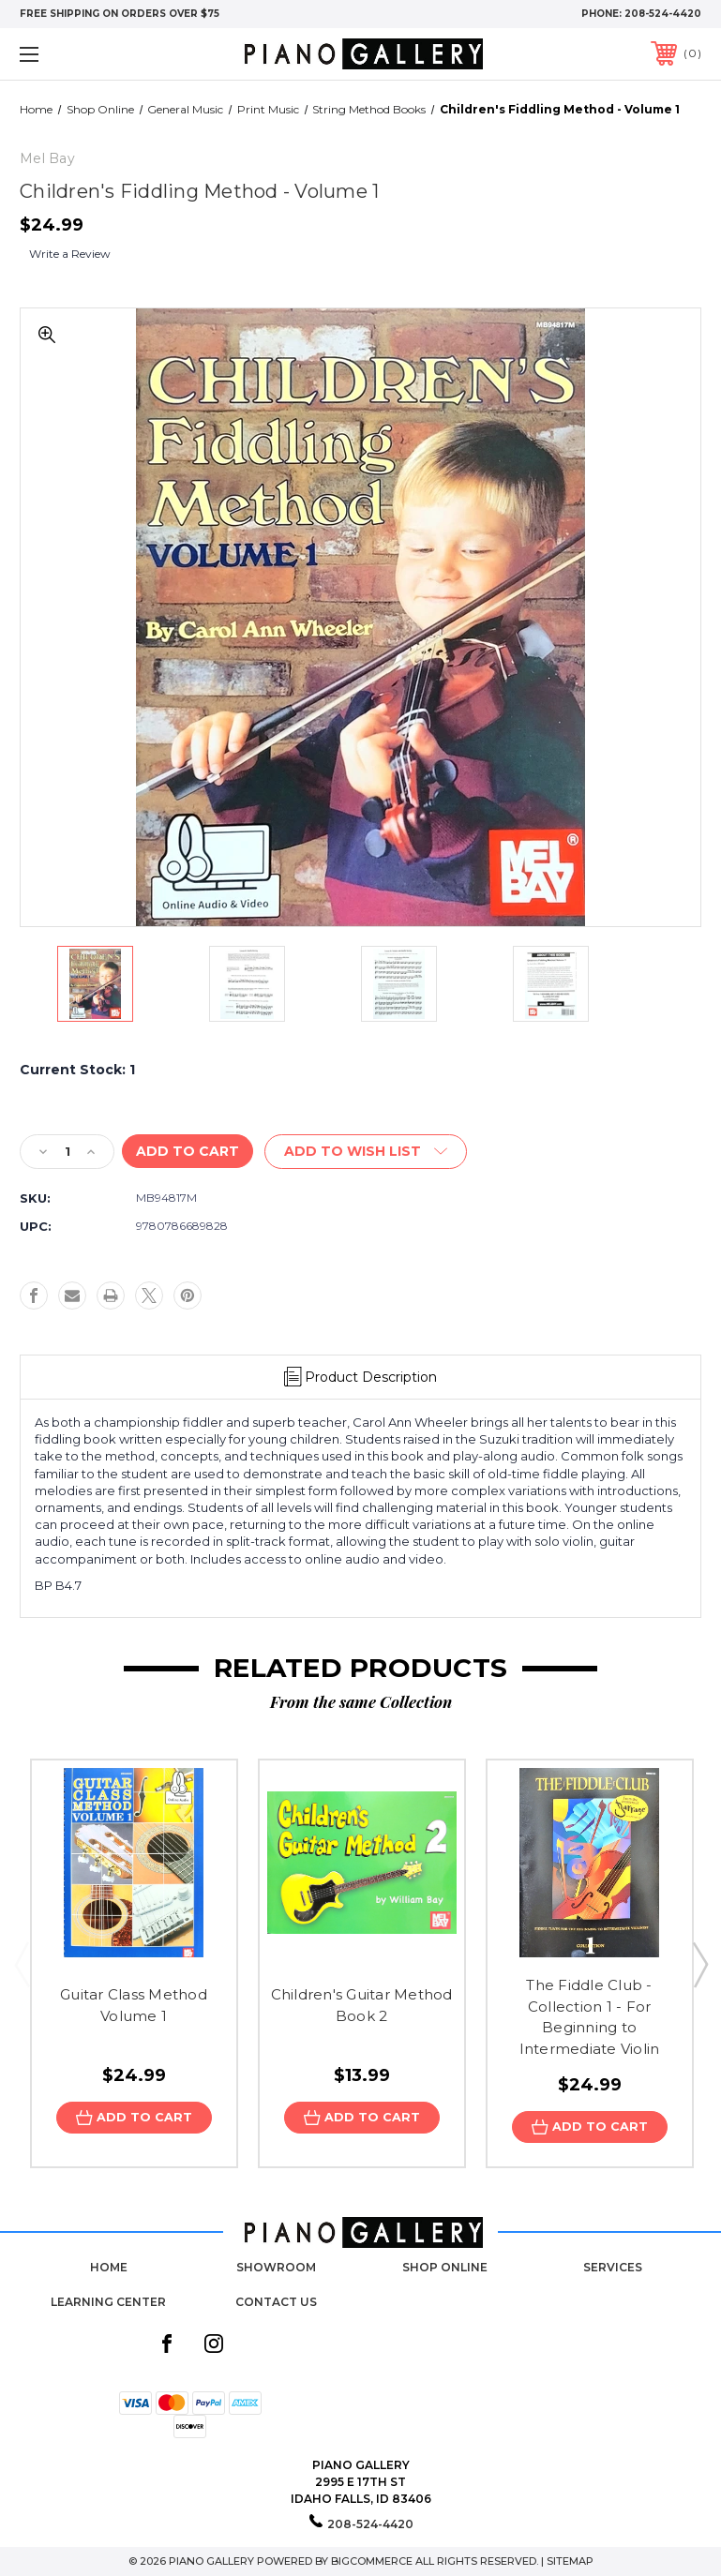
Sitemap (570, 2561)
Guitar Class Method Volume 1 (133, 2005)
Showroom (276, 2268)
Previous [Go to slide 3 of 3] (21, 1963)
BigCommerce (372, 2561)
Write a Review (70, 254)
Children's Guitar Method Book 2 (362, 2005)
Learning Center (108, 2302)
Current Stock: (77, 1069)
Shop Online (445, 2268)
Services (612, 2268)
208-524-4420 (662, 13)
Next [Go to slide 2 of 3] (699, 1963)
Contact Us (276, 2302)
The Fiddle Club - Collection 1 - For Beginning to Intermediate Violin (589, 2017)
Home (109, 2268)
